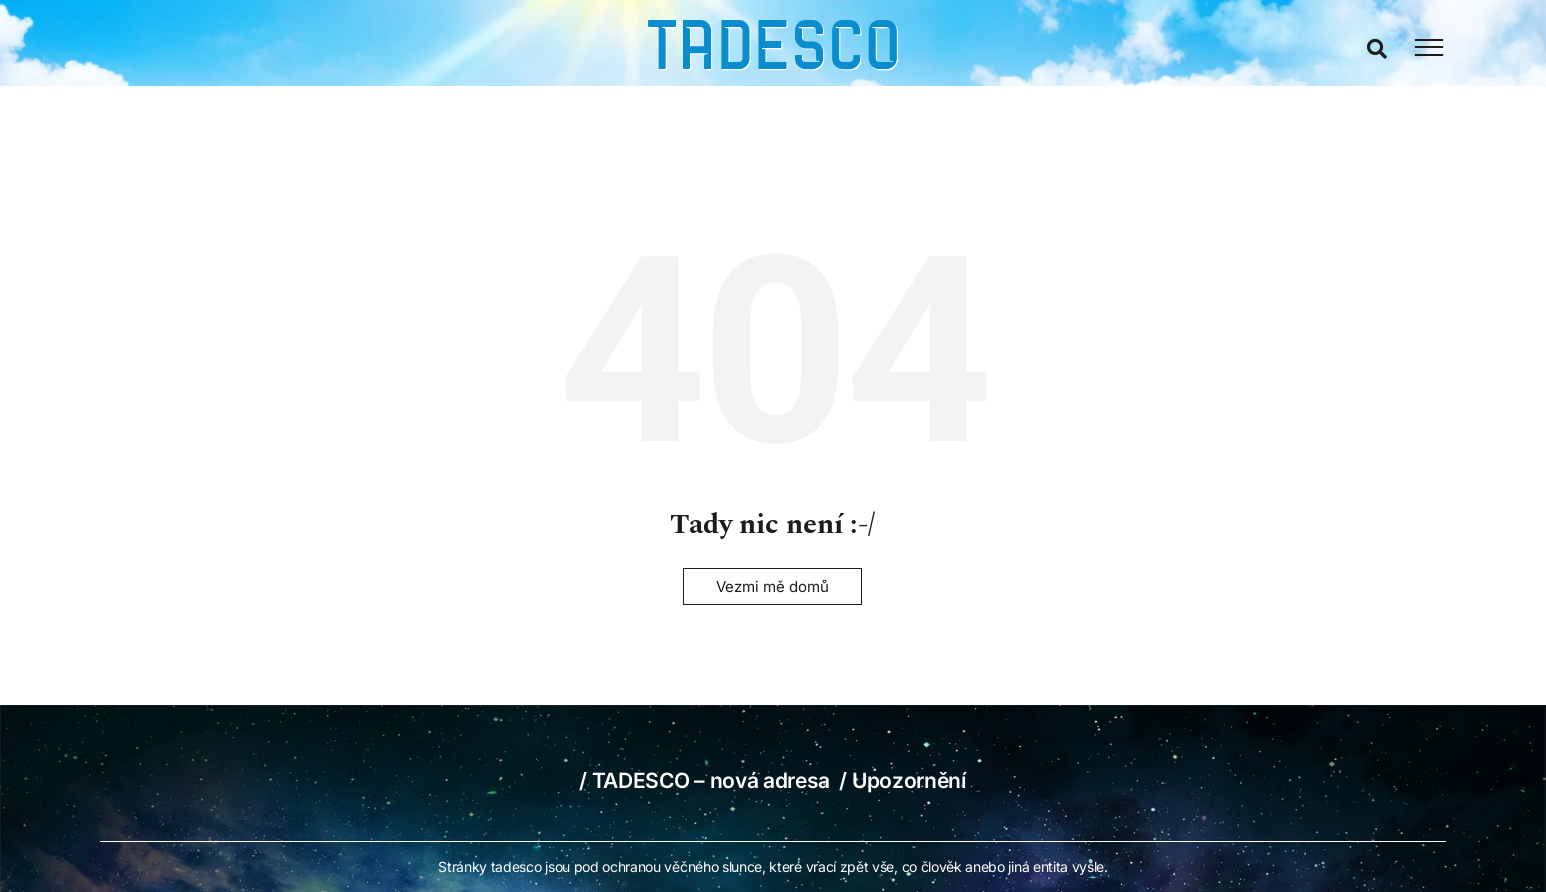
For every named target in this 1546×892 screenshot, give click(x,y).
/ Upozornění (902, 780)
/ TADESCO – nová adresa (706, 780)
